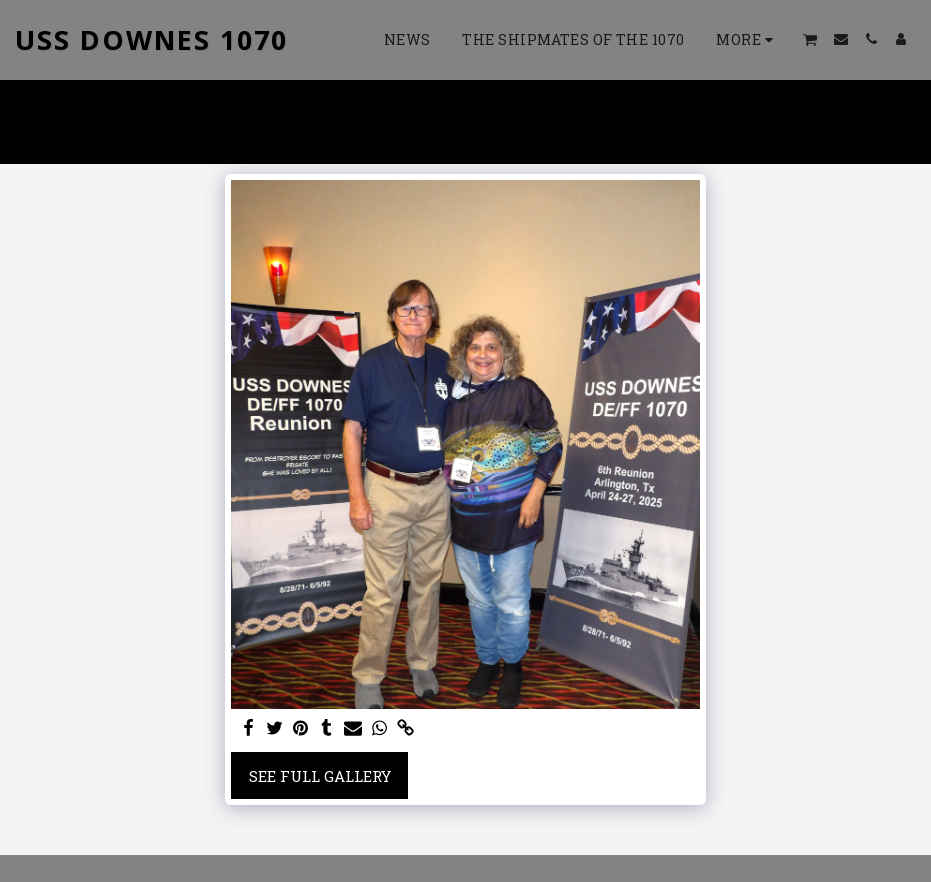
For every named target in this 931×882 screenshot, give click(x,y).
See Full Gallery (320, 776)
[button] (810, 39)
